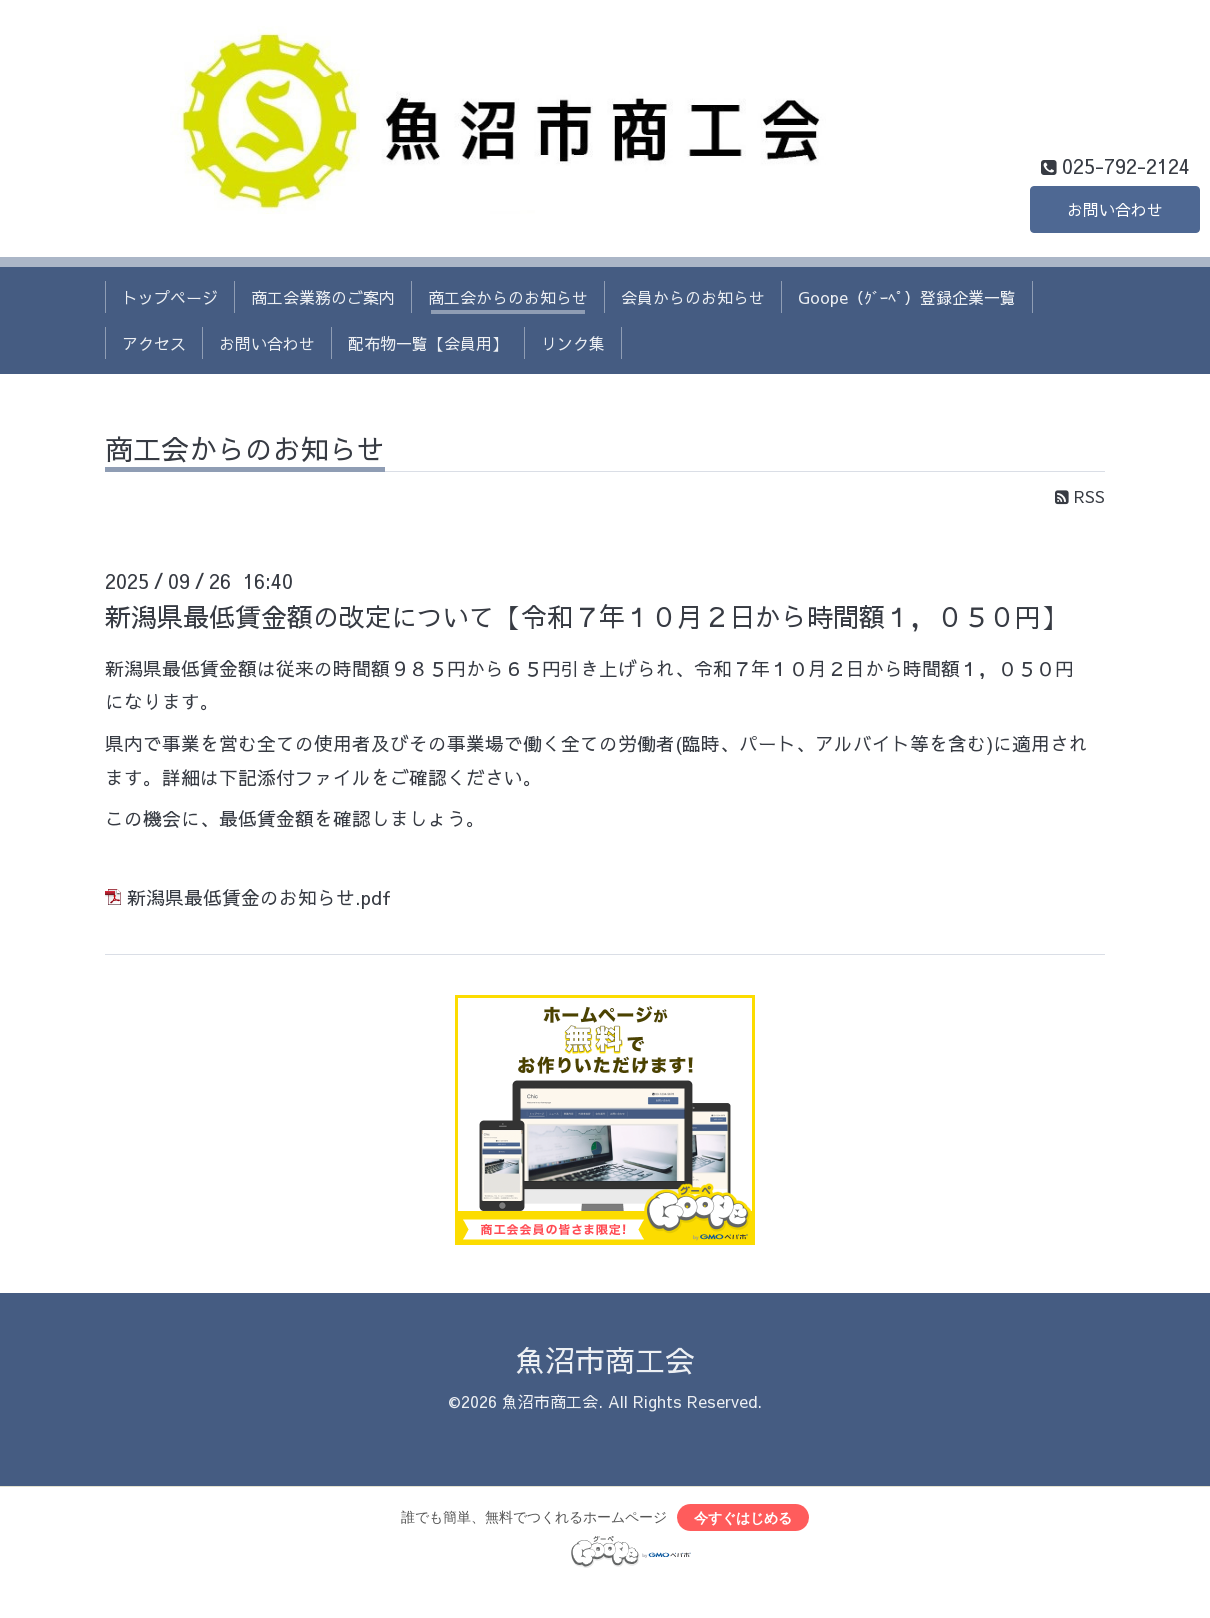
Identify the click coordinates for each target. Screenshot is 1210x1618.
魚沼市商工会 (605, 1359)
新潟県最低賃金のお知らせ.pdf (259, 897)
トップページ (170, 297)
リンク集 (573, 343)
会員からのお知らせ (693, 297)
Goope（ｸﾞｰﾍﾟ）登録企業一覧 (907, 297)
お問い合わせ (1115, 209)
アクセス (154, 343)
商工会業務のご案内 (323, 297)
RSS (1080, 496)
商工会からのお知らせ (508, 297)
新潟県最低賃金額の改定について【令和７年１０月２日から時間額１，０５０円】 (586, 616)
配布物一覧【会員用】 (428, 343)
